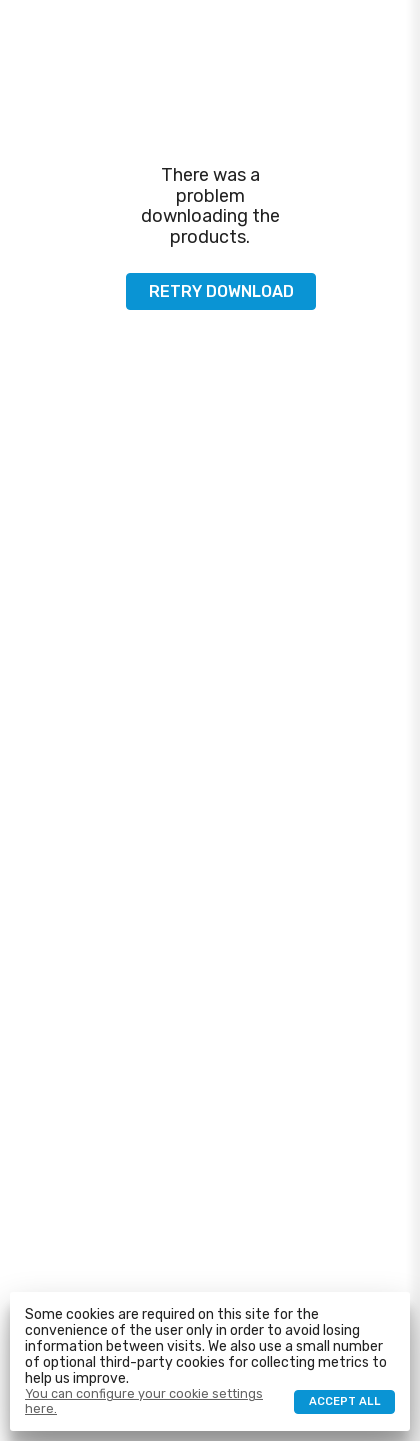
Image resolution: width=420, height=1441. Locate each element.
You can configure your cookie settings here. (144, 1401)
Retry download (221, 291)
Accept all (345, 1401)
